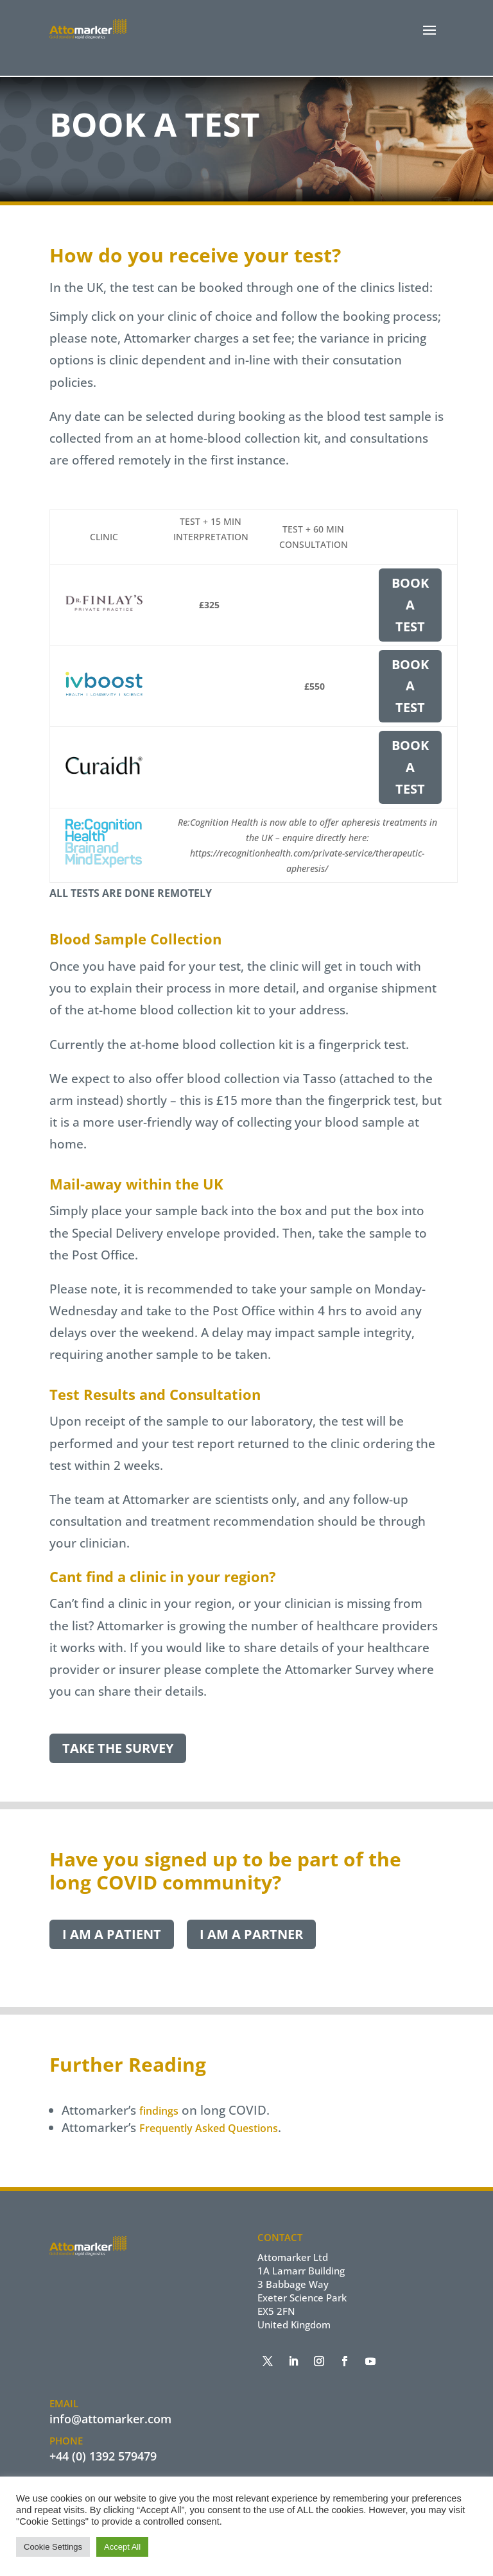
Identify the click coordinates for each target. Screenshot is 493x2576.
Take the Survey (117, 1748)
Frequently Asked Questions (208, 2129)
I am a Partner (251, 1934)
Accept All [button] (122, 2547)
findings (158, 2111)
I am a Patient (111, 1934)
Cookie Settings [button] (53, 2547)
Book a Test (410, 604)
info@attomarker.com (110, 2419)
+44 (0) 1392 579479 (103, 2456)
